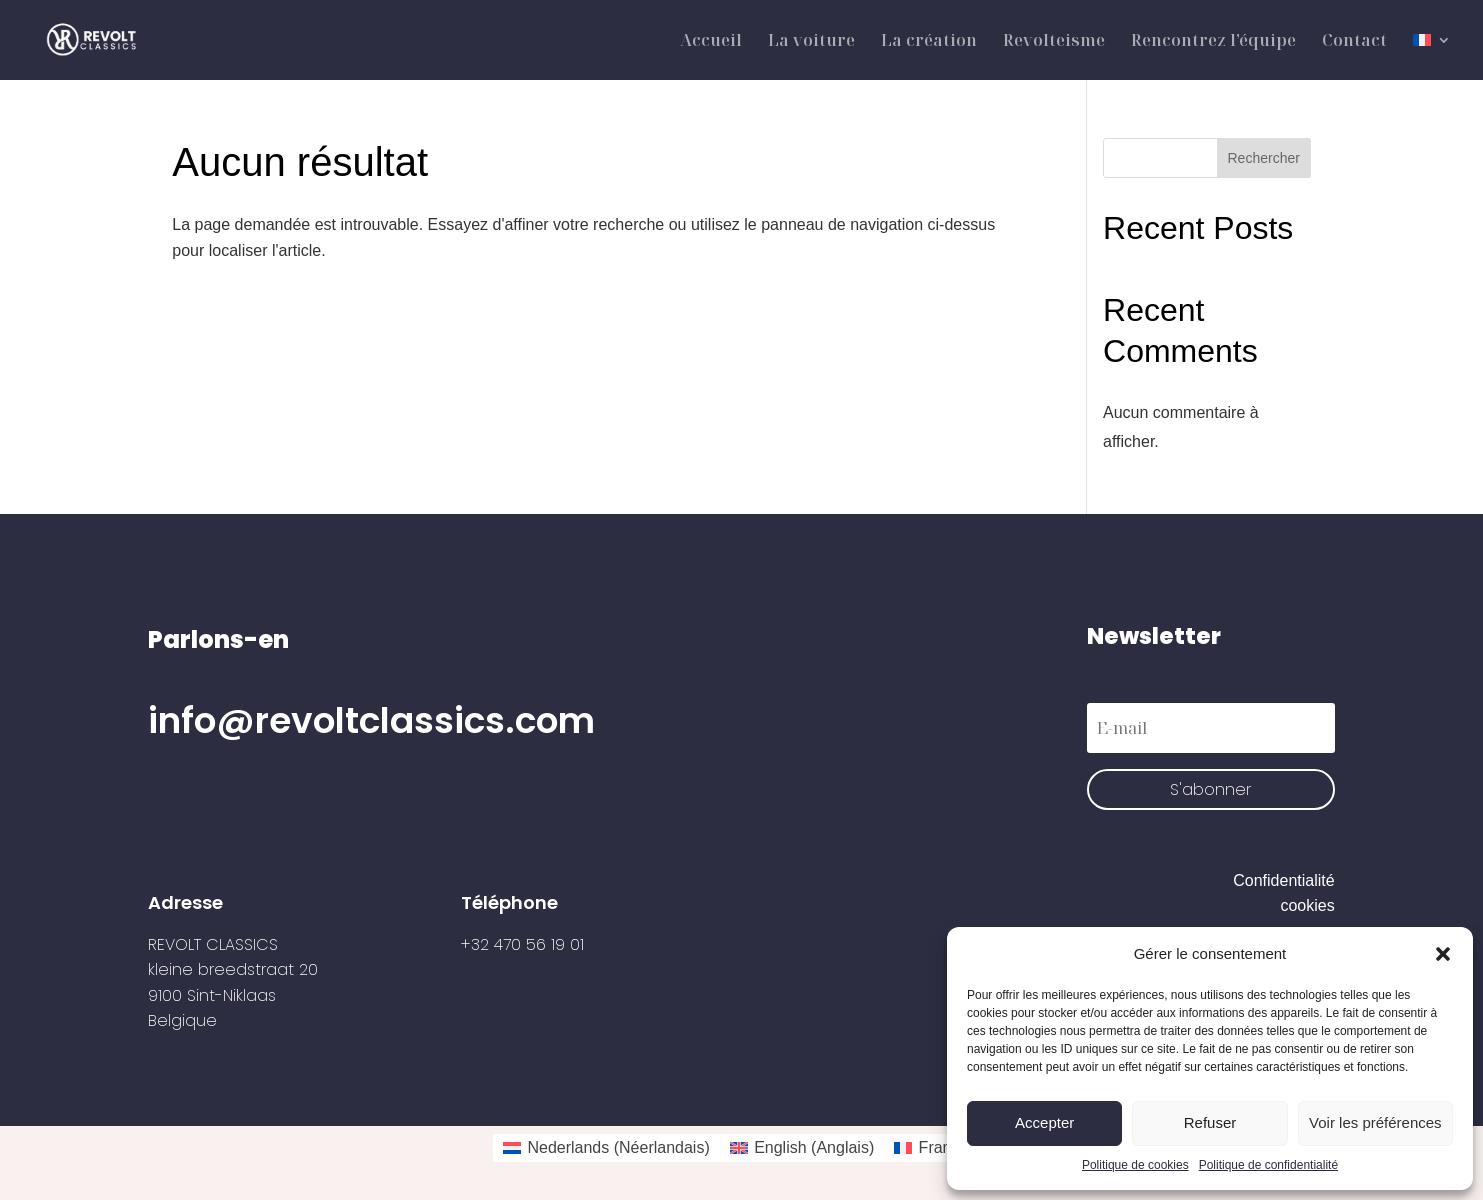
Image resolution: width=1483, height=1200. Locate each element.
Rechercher (1264, 158)
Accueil (711, 42)
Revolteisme (1054, 42)
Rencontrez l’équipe (1213, 42)
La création (929, 42)
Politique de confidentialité (1268, 1165)
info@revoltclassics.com (371, 720)
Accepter (1044, 1122)
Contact (1354, 42)
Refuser (1210, 1122)
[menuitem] (1432, 56)
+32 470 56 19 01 (522, 944)
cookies (1307, 905)
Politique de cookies (1135, 1165)
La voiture (811, 42)
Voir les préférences (1375, 1122)
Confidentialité (1283, 880)
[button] (1443, 954)
